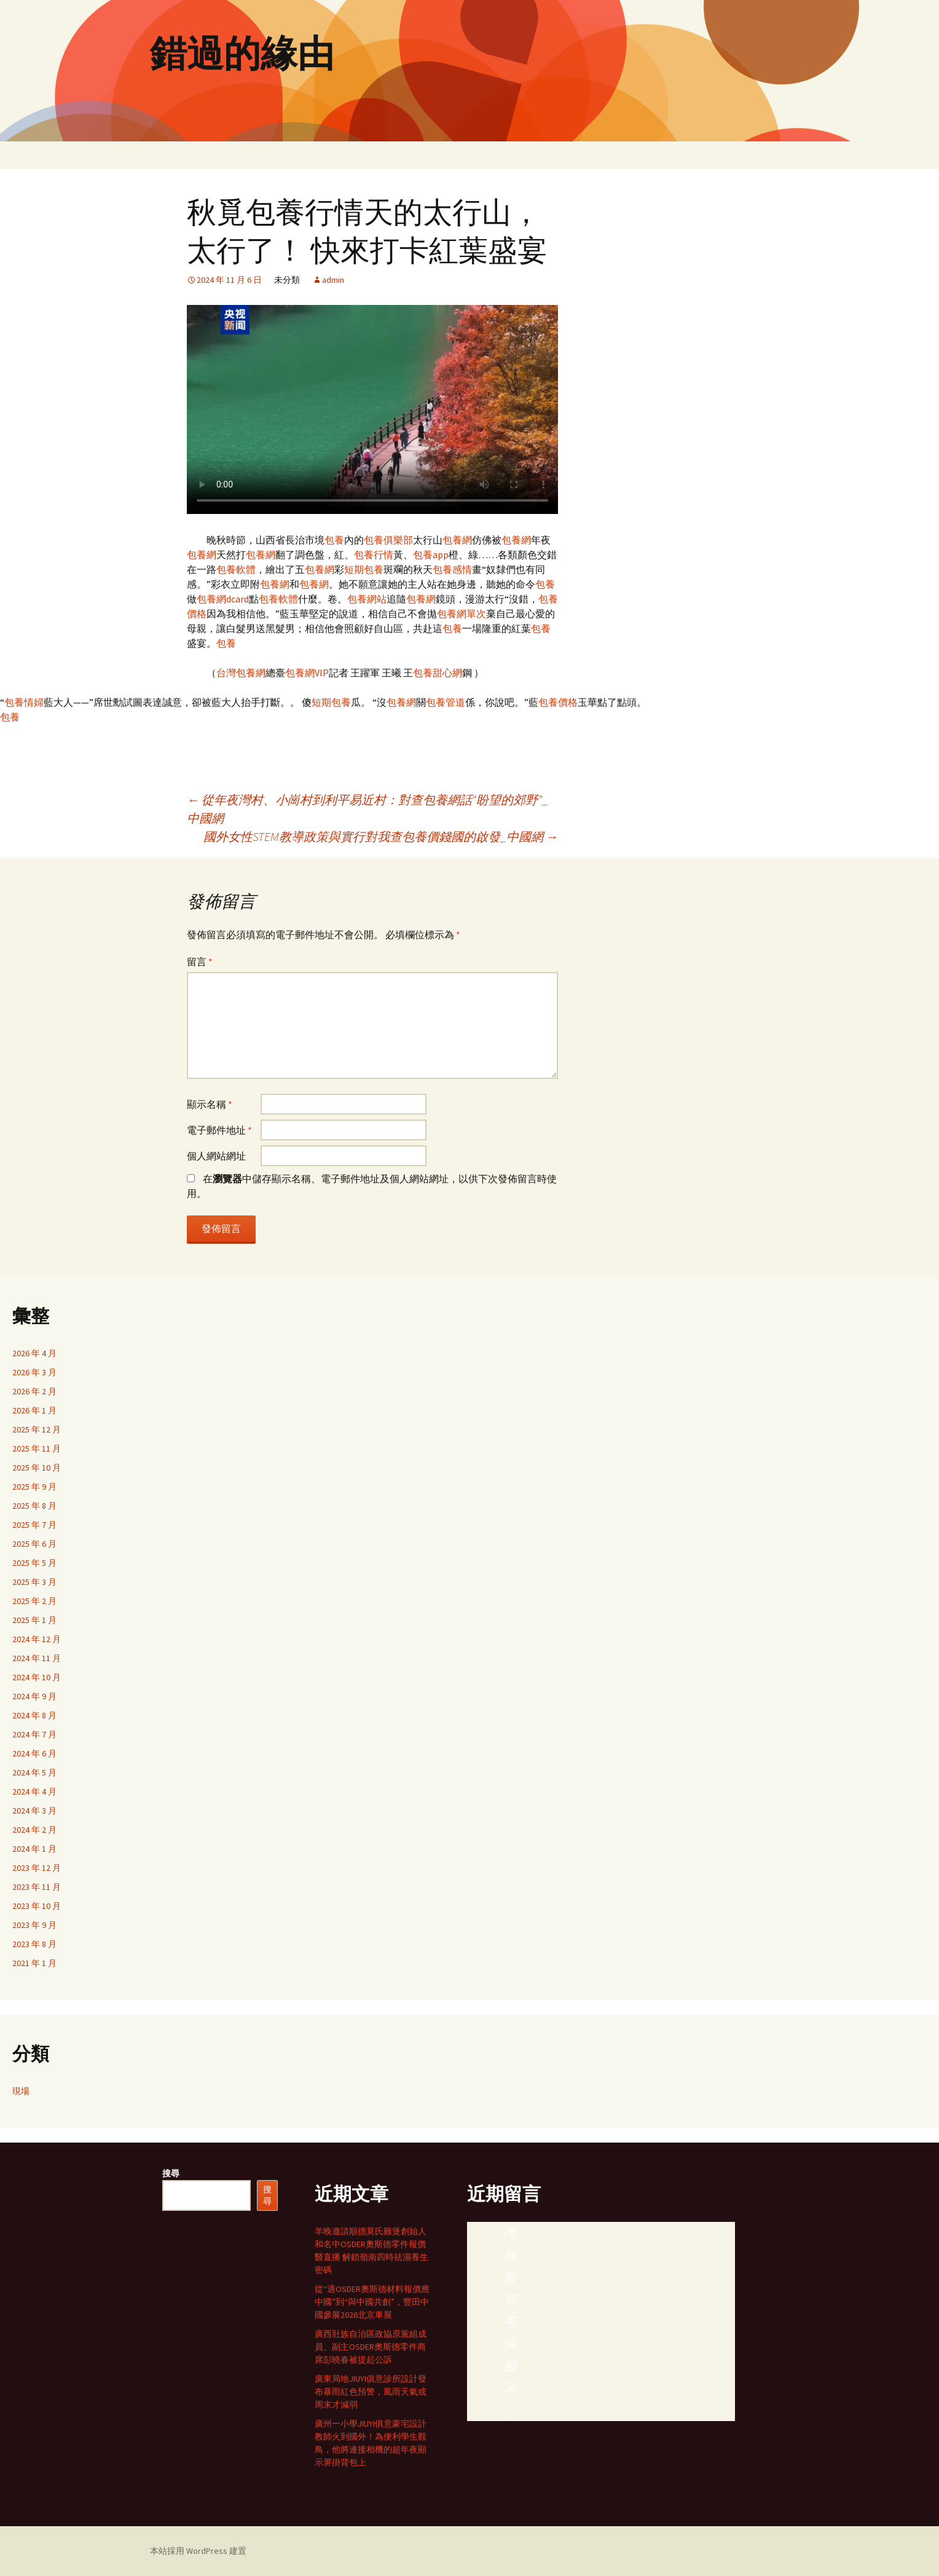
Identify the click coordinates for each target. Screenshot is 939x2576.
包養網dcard (223, 599)
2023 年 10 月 (36, 1905)
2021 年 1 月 (34, 1963)
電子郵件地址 (219, 1130)
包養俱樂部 (388, 540)
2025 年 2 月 (34, 1600)
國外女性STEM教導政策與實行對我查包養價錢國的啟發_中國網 (380, 836)
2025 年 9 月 (34, 1486)
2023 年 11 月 (36, 1886)
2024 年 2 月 (34, 1829)
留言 (200, 961)
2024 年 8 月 (34, 1715)
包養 (334, 540)
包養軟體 (236, 569)
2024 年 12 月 (36, 1639)
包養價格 (558, 702)
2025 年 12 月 (36, 1429)
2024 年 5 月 (34, 1772)
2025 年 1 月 (34, 1620)
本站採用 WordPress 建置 (198, 2550)
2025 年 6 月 (34, 1543)
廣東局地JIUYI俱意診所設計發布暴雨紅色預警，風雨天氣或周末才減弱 (370, 2391)
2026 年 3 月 (34, 1372)
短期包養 (363, 569)
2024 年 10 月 (36, 1677)
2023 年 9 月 (34, 1924)
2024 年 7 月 (34, 1734)
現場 (20, 2090)
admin (333, 279)
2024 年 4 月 (34, 1791)
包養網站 (367, 599)
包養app (431, 554)
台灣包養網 (240, 672)
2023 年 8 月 (34, 1944)
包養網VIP (307, 672)
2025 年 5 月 (34, 1562)
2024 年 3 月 (34, 1810)
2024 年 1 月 (34, 1848)
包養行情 (373, 554)
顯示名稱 (209, 1104)
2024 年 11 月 (36, 1658)
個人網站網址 (216, 1156)
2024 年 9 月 (34, 1696)
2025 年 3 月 (34, 1581)
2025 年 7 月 (34, 1524)
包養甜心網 (437, 672)
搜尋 (170, 2173)
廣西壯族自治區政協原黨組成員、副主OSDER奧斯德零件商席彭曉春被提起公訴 (370, 2346)
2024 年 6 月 (34, 1753)
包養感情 (452, 569)
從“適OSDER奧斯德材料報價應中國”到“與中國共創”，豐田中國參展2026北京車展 (372, 2301)
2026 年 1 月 (34, 1410)
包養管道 (445, 702)
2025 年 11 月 (36, 1448)
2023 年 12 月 (36, 1867)
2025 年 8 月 (34, 1505)
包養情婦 (24, 702)
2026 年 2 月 (34, 1391)
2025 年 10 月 (36, 1467)
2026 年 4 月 (34, 1353)
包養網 (457, 540)
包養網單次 (461, 613)
